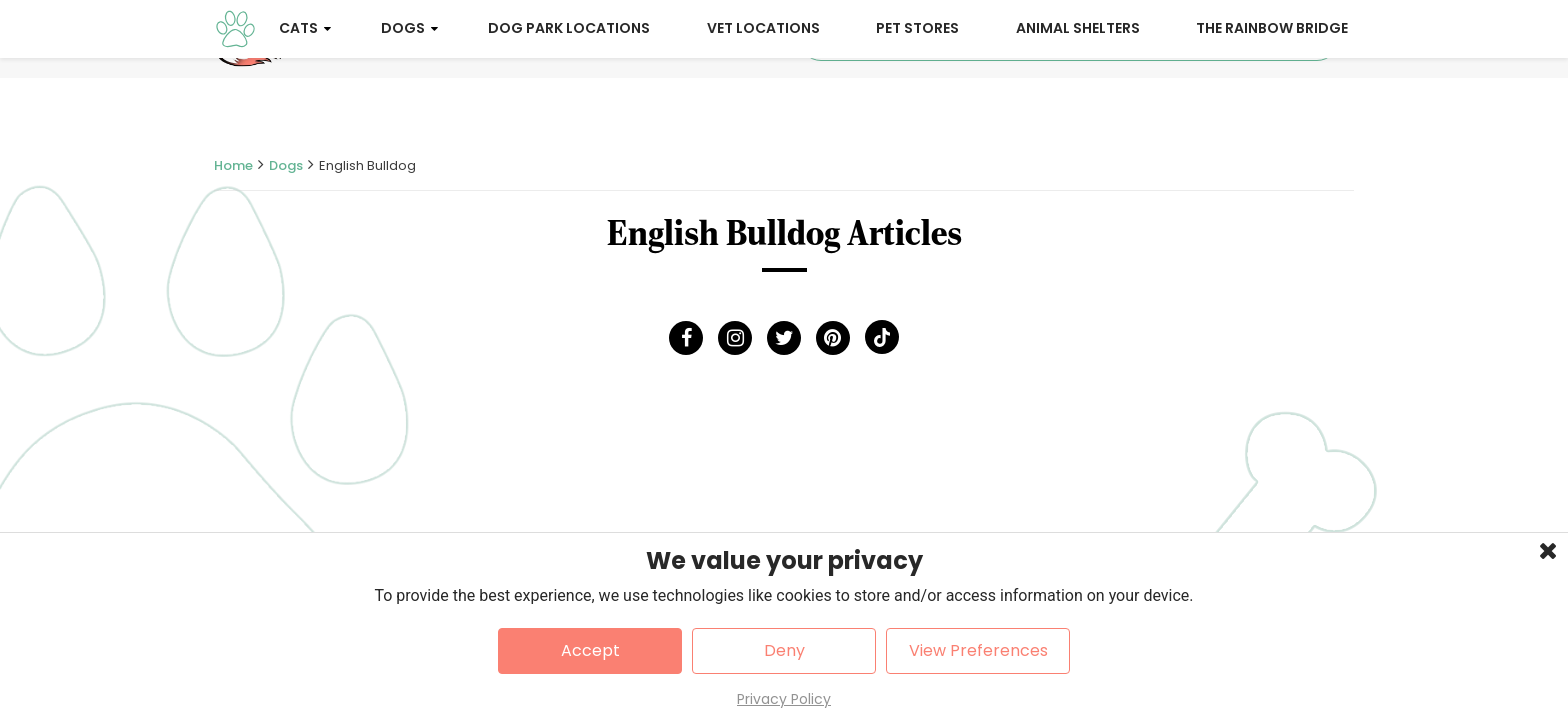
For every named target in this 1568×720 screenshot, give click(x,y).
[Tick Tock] (882, 342)
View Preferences (978, 650)
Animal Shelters (1078, 108)
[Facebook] (686, 342)
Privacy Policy (784, 699)
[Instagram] (735, 342)
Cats (298, 108)
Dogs (403, 108)
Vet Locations (763, 108)
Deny (784, 650)
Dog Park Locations (569, 108)
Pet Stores (917, 108)
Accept (590, 650)
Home (233, 169)
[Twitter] (784, 342)
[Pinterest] (833, 342)
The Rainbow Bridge (1272, 108)
